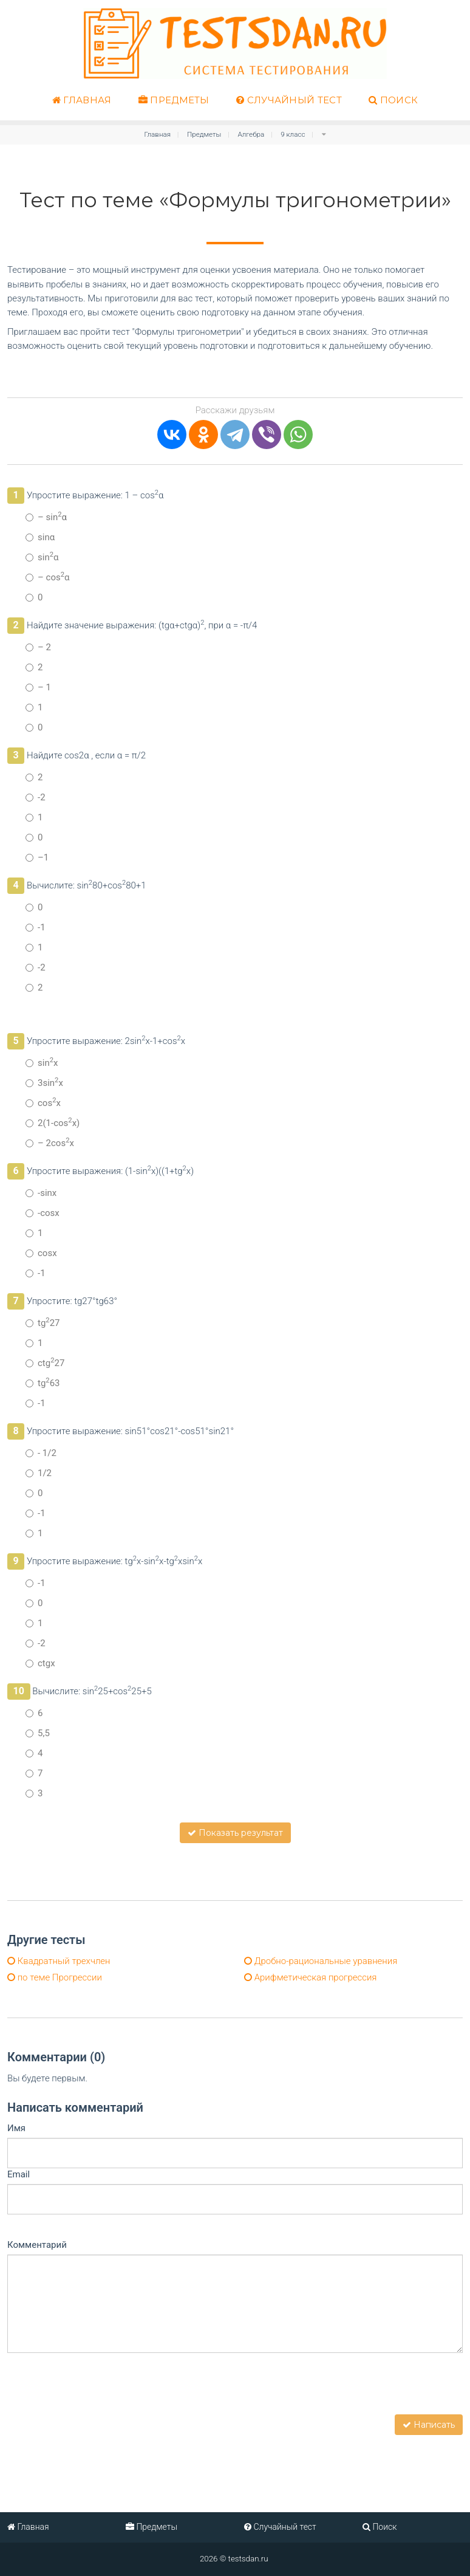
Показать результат (235, 1833)
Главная (82, 100)
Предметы (173, 100)
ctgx (40, 1663)
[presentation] (99, 2390)
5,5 (38, 1733)
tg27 (43, 1322)
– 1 (38, 687)
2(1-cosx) (53, 1122)
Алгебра (250, 134)
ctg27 (45, 1363)
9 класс (293, 134)
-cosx (43, 1212)
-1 (36, 927)
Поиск (393, 100)
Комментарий (37, 2244)
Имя (16, 2128)
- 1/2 (41, 1453)
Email (18, 2174)
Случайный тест (289, 100)
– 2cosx (50, 1143)
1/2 (39, 1473)
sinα (40, 537)
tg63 (43, 1383)
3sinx (44, 1082)
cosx (43, 1102)
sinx (42, 1062)
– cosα (48, 577)
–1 (37, 857)
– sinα (46, 517)
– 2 (38, 647)
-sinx (41, 1192)
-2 (36, 797)
